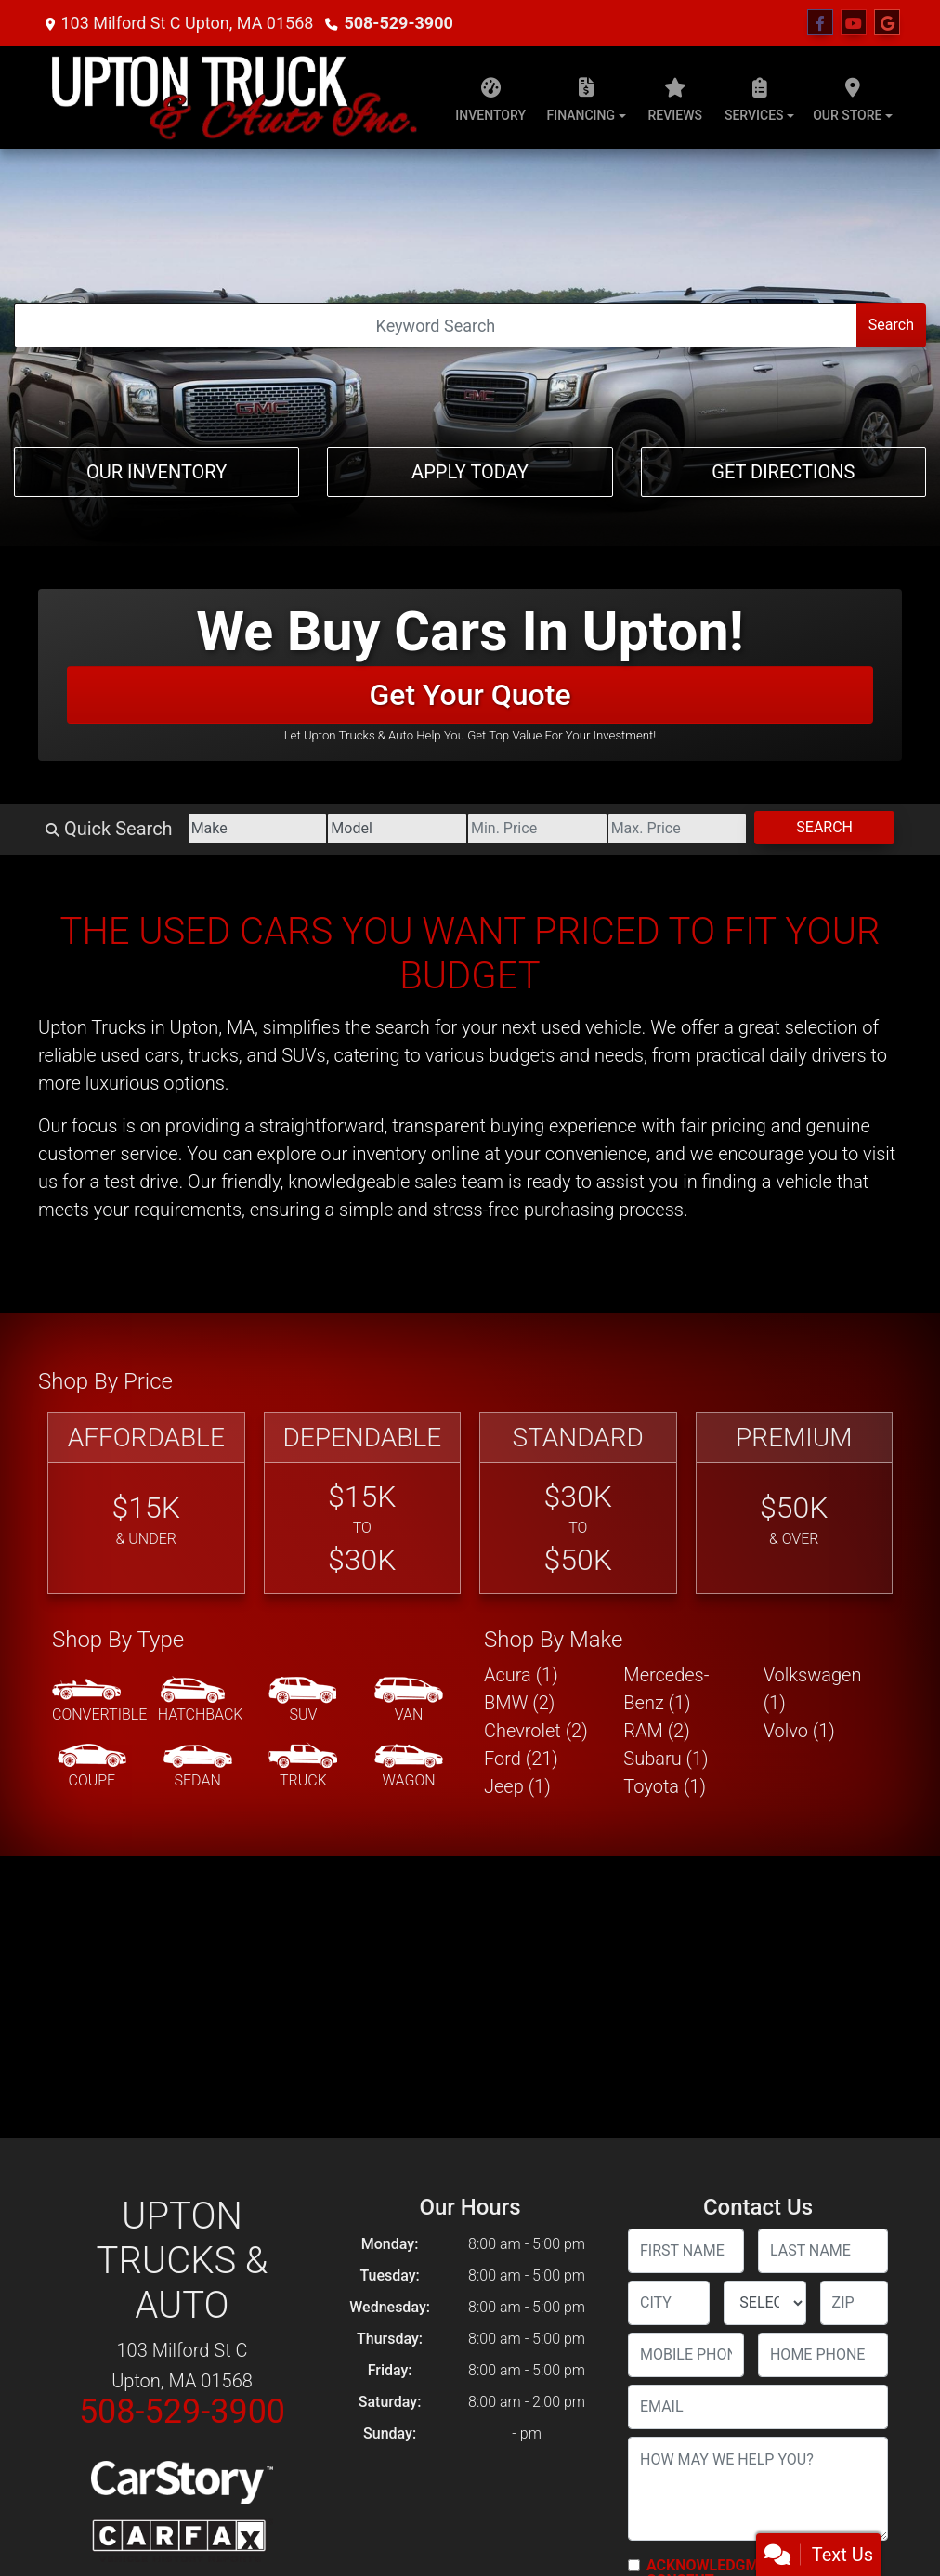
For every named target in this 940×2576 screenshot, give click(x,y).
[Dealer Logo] (233, 97)
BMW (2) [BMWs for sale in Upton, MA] (519, 1703)
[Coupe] (92, 1767)
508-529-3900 (398, 23)
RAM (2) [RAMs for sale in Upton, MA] (656, 1731)
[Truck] (302, 1767)
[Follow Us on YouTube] (854, 23)
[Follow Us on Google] (887, 23)
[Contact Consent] (634, 2565)
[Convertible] (99, 1701)
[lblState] (764, 2303)
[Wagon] (408, 1767)
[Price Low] (537, 828)
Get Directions (783, 472)
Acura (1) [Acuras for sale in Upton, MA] (521, 1675)
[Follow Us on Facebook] (820, 23)
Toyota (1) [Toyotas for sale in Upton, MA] (664, 1786)
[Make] (258, 828)
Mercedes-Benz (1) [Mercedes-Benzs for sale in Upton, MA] (666, 1689)
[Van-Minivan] (408, 1701)
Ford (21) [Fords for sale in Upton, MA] (521, 1758)
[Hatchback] (200, 1701)
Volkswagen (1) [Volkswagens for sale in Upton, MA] (813, 1689)
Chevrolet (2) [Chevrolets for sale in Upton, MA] (536, 1731)
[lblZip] (854, 2303)
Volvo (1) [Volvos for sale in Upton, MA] (799, 1731)
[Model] (397, 828)
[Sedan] (197, 1767)
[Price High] (677, 828)
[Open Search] (435, 325)
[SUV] (302, 1701)
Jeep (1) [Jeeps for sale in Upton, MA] (517, 1786)
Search (891, 324)
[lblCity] (669, 2303)
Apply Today (470, 472)
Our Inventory (156, 472)
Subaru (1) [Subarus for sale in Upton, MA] (665, 1758)
